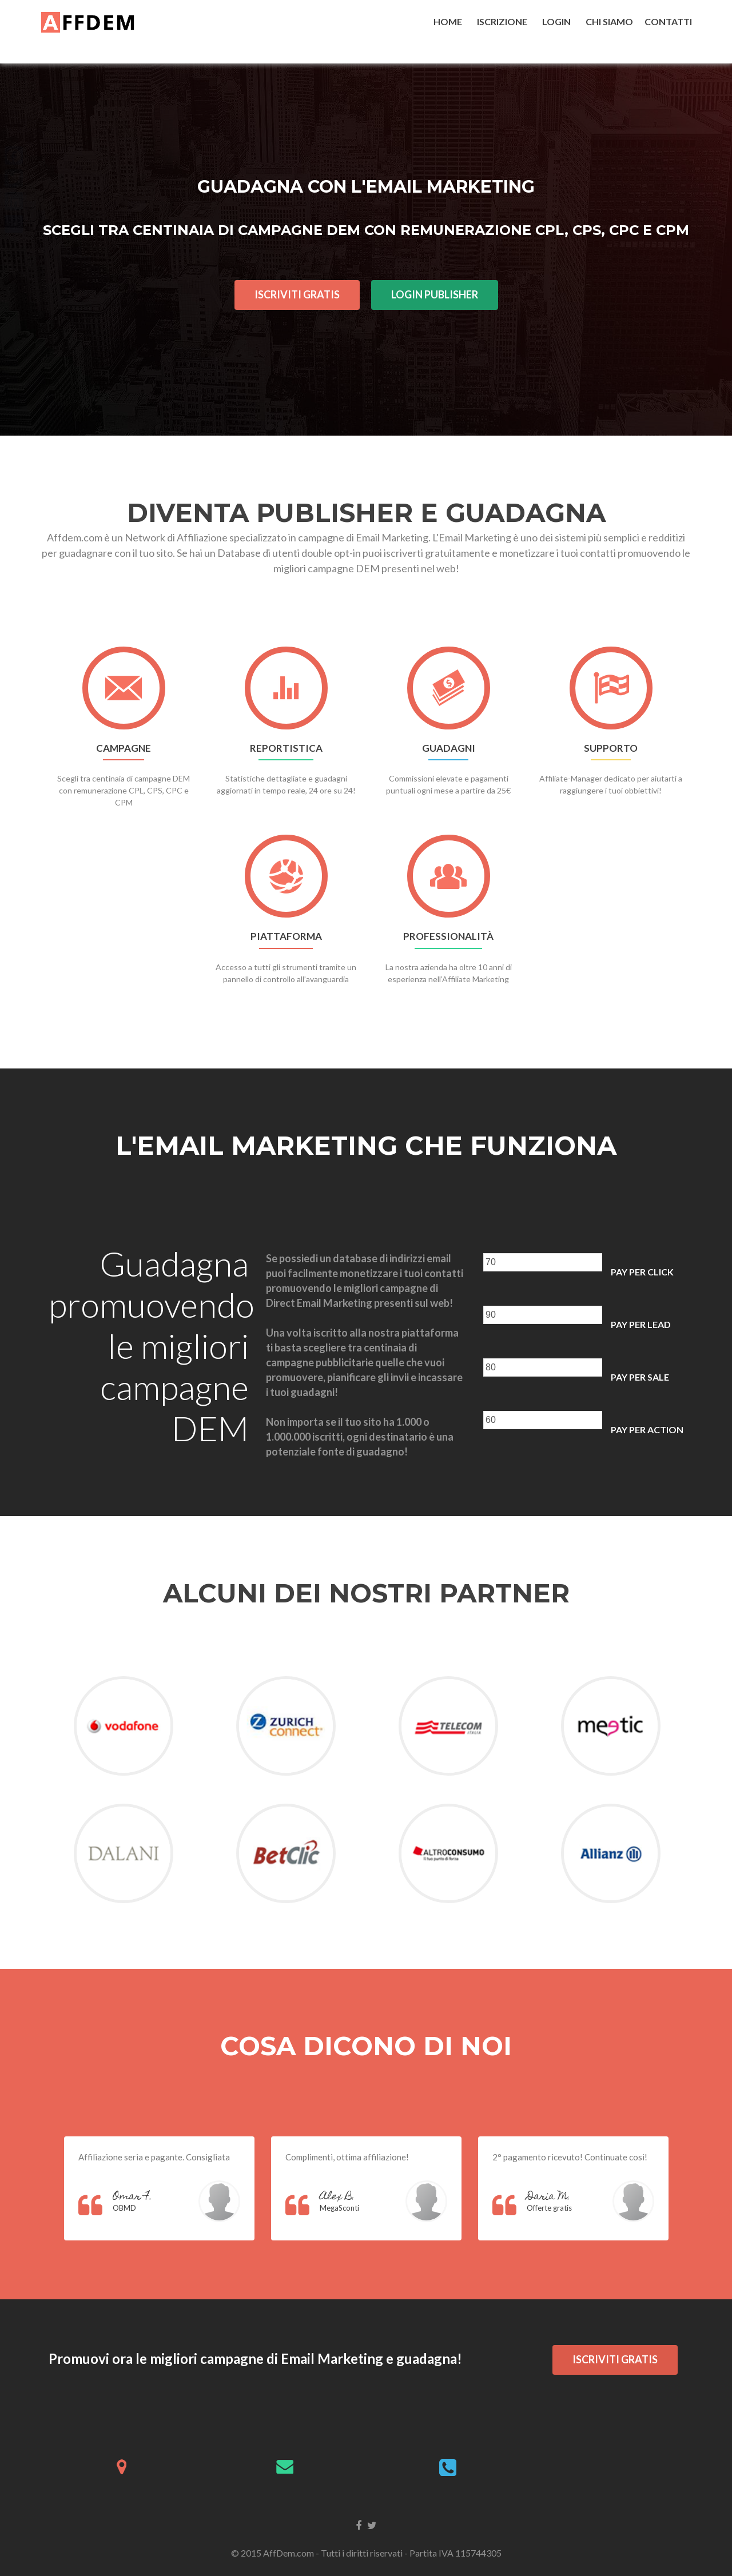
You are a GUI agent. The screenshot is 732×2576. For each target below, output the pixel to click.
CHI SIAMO (609, 21)
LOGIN (558, 21)
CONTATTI (668, 21)
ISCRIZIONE (504, 21)
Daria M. (548, 2197)
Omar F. (132, 2197)
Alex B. (337, 2197)
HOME (449, 21)
